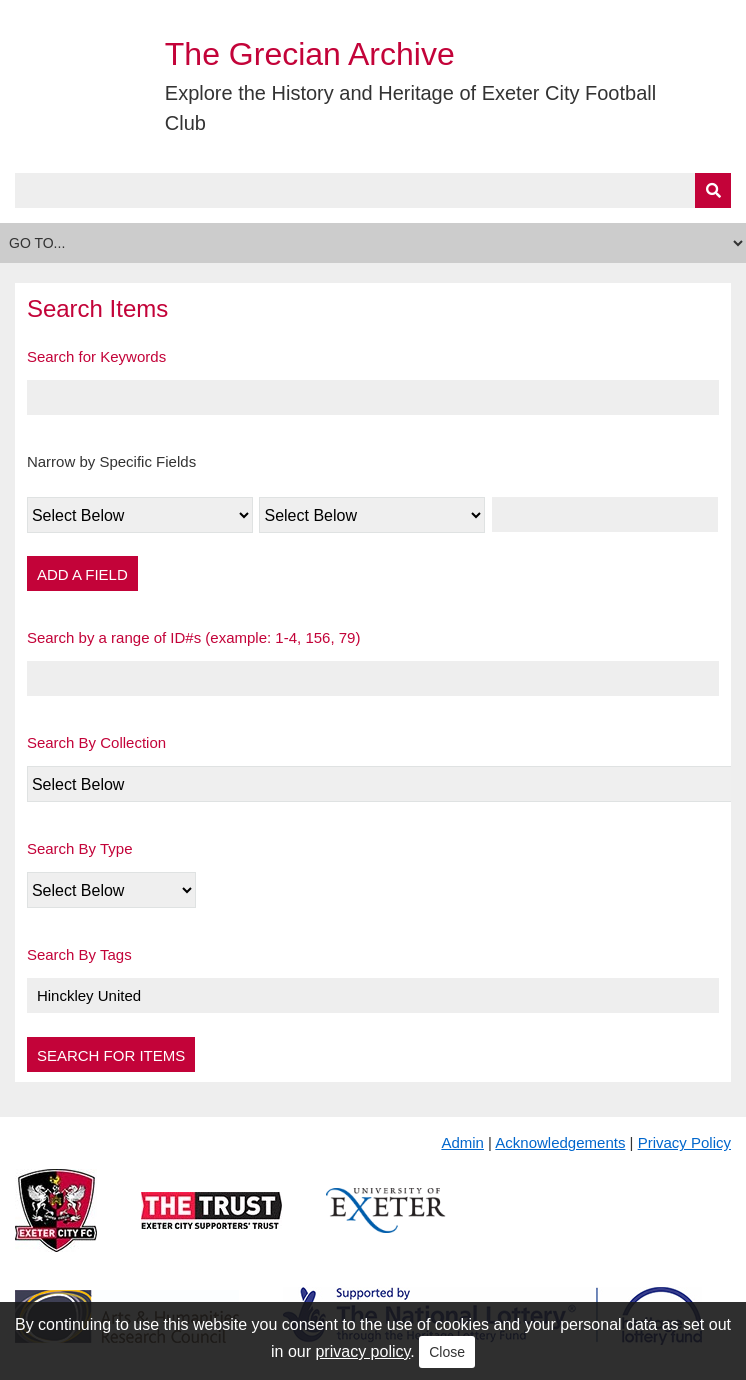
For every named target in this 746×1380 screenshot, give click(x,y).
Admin (462, 1142)
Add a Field (82, 574)
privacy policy (362, 1351)
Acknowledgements (560, 1142)
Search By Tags (79, 954)
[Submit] (713, 190)
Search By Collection (96, 742)
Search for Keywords (96, 356)
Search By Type (80, 848)
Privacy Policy (684, 1142)
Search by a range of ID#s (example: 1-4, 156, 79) (194, 637)
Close (447, 1352)
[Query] (373, 190)
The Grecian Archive (310, 54)
